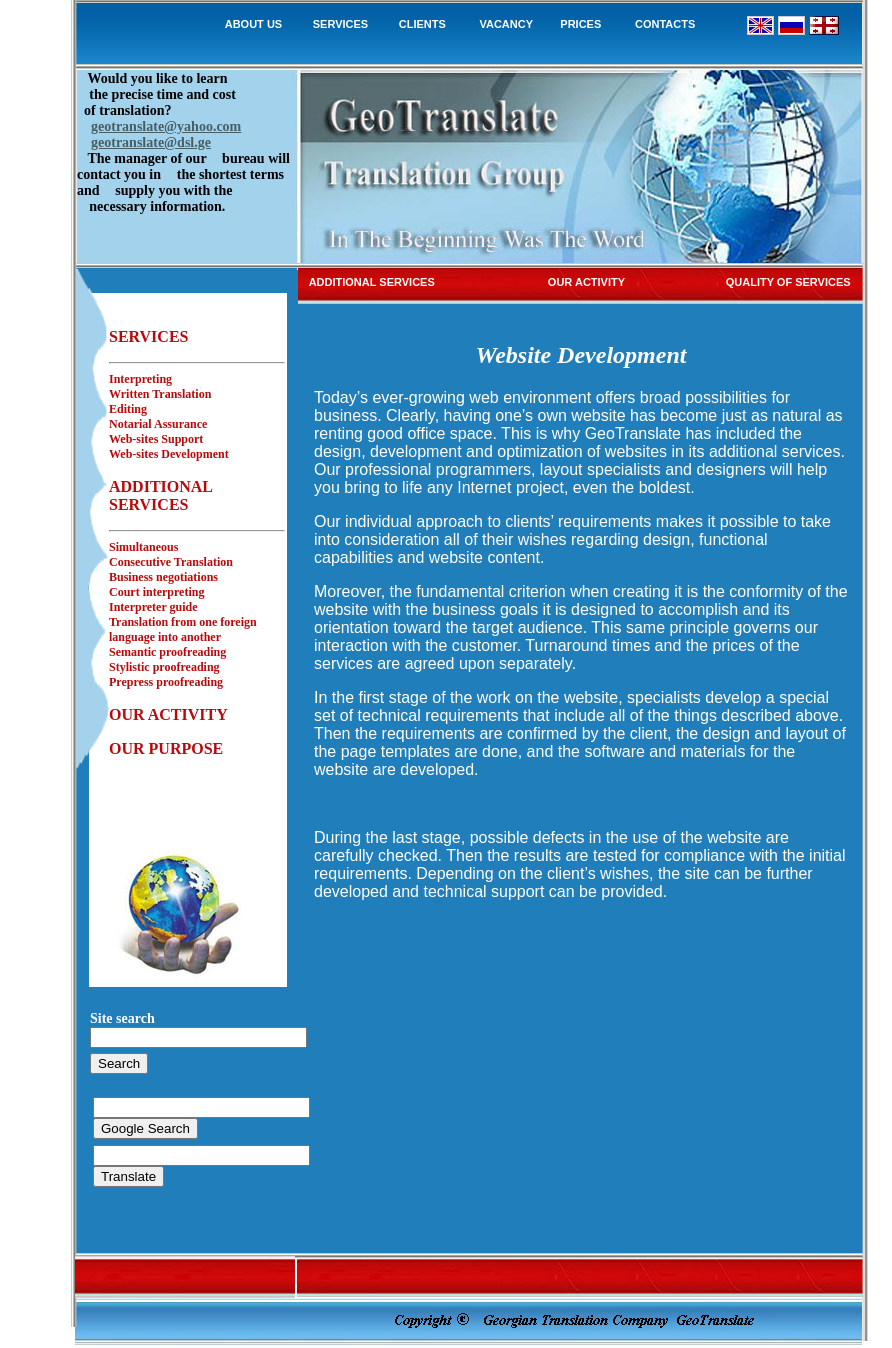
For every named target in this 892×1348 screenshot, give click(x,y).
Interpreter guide (153, 607)
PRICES (580, 24)
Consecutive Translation (171, 562)
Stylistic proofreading (164, 667)
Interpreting (140, 379)
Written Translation (160, 394)
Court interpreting (156, 592)
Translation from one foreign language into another (183, 629)
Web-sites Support (156, 439)
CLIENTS (421, 24)
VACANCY (505, 24)
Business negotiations (163, 577)
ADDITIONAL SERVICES (160, 495)
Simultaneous (143, 547)
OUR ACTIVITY (168, 714)
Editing (128, 409)
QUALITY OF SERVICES (788, 282)
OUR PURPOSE (166, 748)
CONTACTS (665, 24)
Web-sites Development (169, 454)
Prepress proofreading (166, 682)
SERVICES (340, 24)
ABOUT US (253, 24)
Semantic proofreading (167, 652)
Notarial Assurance (158, 424)
